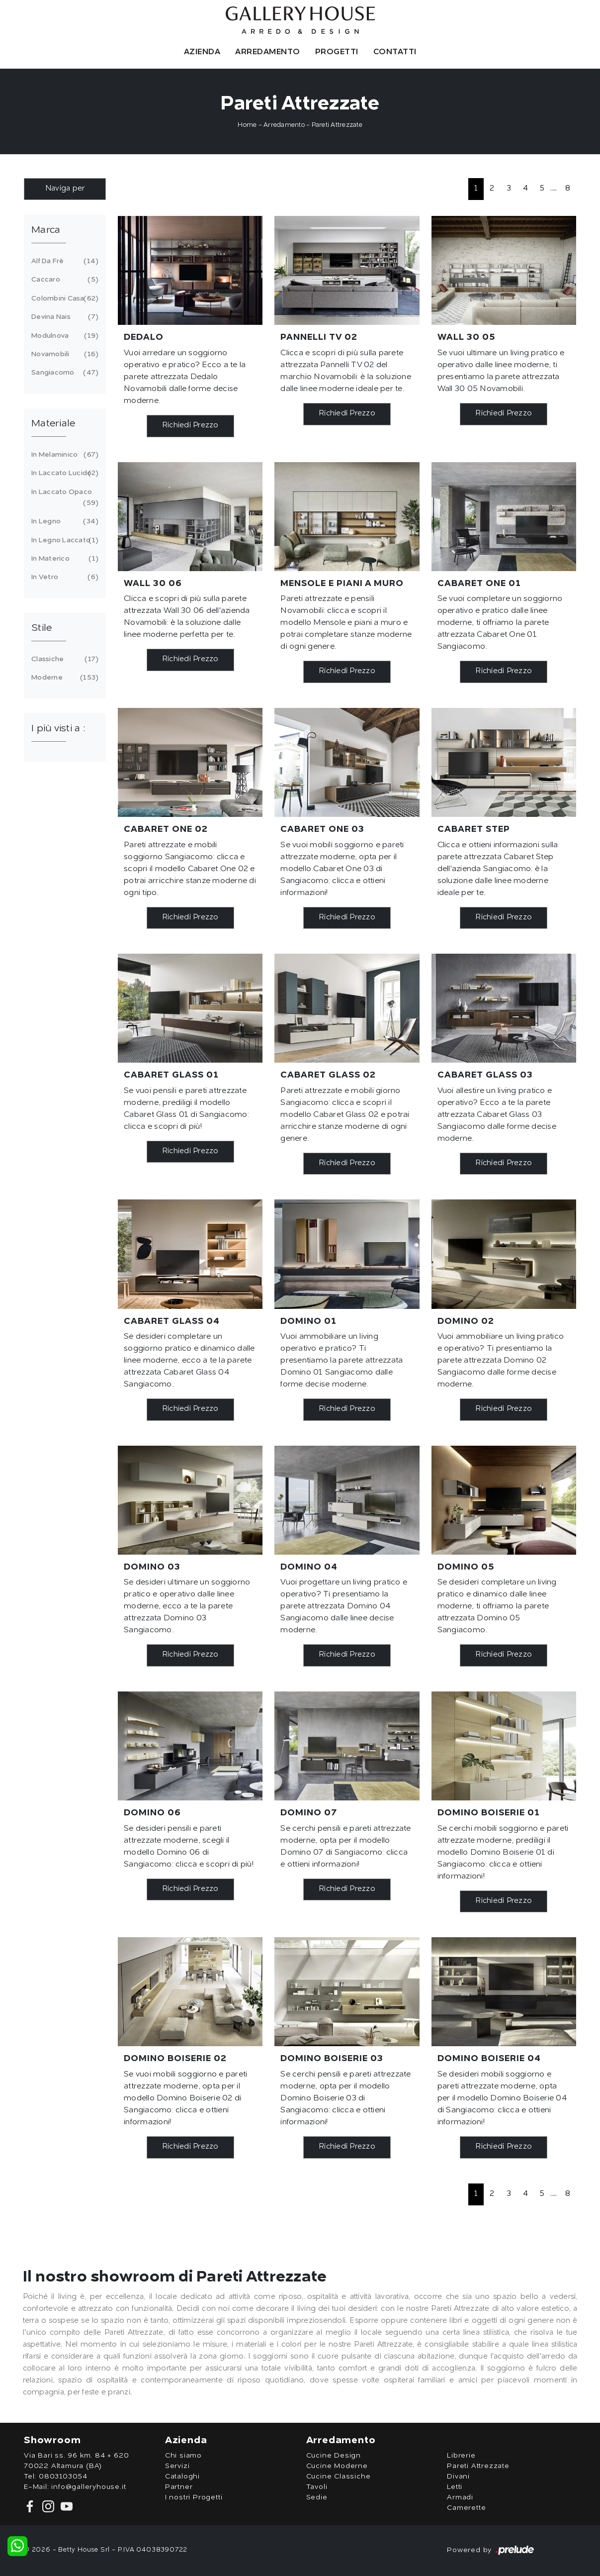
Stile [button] (41, 628)
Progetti (336, 52)
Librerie (461, 2455)
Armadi (460, 2497)
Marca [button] (45, 230)
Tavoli (317, 2486)
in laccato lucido (63, 473)
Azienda (202, 52)
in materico (63, 558)
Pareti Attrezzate (337, 125)
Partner (179, 2486)
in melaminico (63, 454)
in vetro (63, 577)
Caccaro (63, 279)
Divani (458, 2476)
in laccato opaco (63, 499)
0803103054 (63, 2476)
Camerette (466, 2507)
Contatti (395, 52)
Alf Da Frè (63, 261)
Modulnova (63, 335)
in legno (63, 521)
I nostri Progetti (194, 2497)
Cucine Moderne (337, 2466)
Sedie (317, 2497)
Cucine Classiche (338, 2476)
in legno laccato (63, 540)
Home (247, 125)
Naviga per (65, 189)
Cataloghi (182, 2476)
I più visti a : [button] (58, 729)
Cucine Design (333, 2455)
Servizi (177, 2466)
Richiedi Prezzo (190, 425)
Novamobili (63, 354)
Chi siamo (183, 2455)
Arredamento (267, 52)
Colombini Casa (63, 298)
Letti (454, 2486)
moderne (63, 677)
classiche (63, 659)
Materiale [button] (53, 424)
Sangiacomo (63, 372)
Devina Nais (63, 316)
